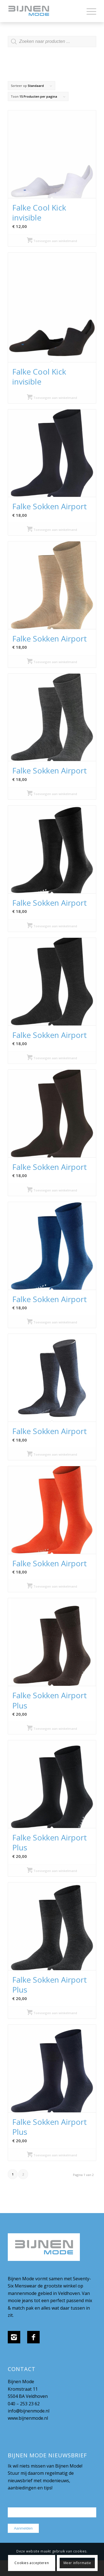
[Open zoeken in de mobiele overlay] (52, 44)
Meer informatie (77, 2563)
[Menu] (88, 11)
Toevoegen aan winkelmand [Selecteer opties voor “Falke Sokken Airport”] (52, 529)
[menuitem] (88, 11)
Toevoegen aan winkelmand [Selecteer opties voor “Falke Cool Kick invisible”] (52, 240)
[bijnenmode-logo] (43, 11)
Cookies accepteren (31, 2563)
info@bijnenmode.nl (28, 2411)
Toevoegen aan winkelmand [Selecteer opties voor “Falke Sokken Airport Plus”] (52, 1728)
